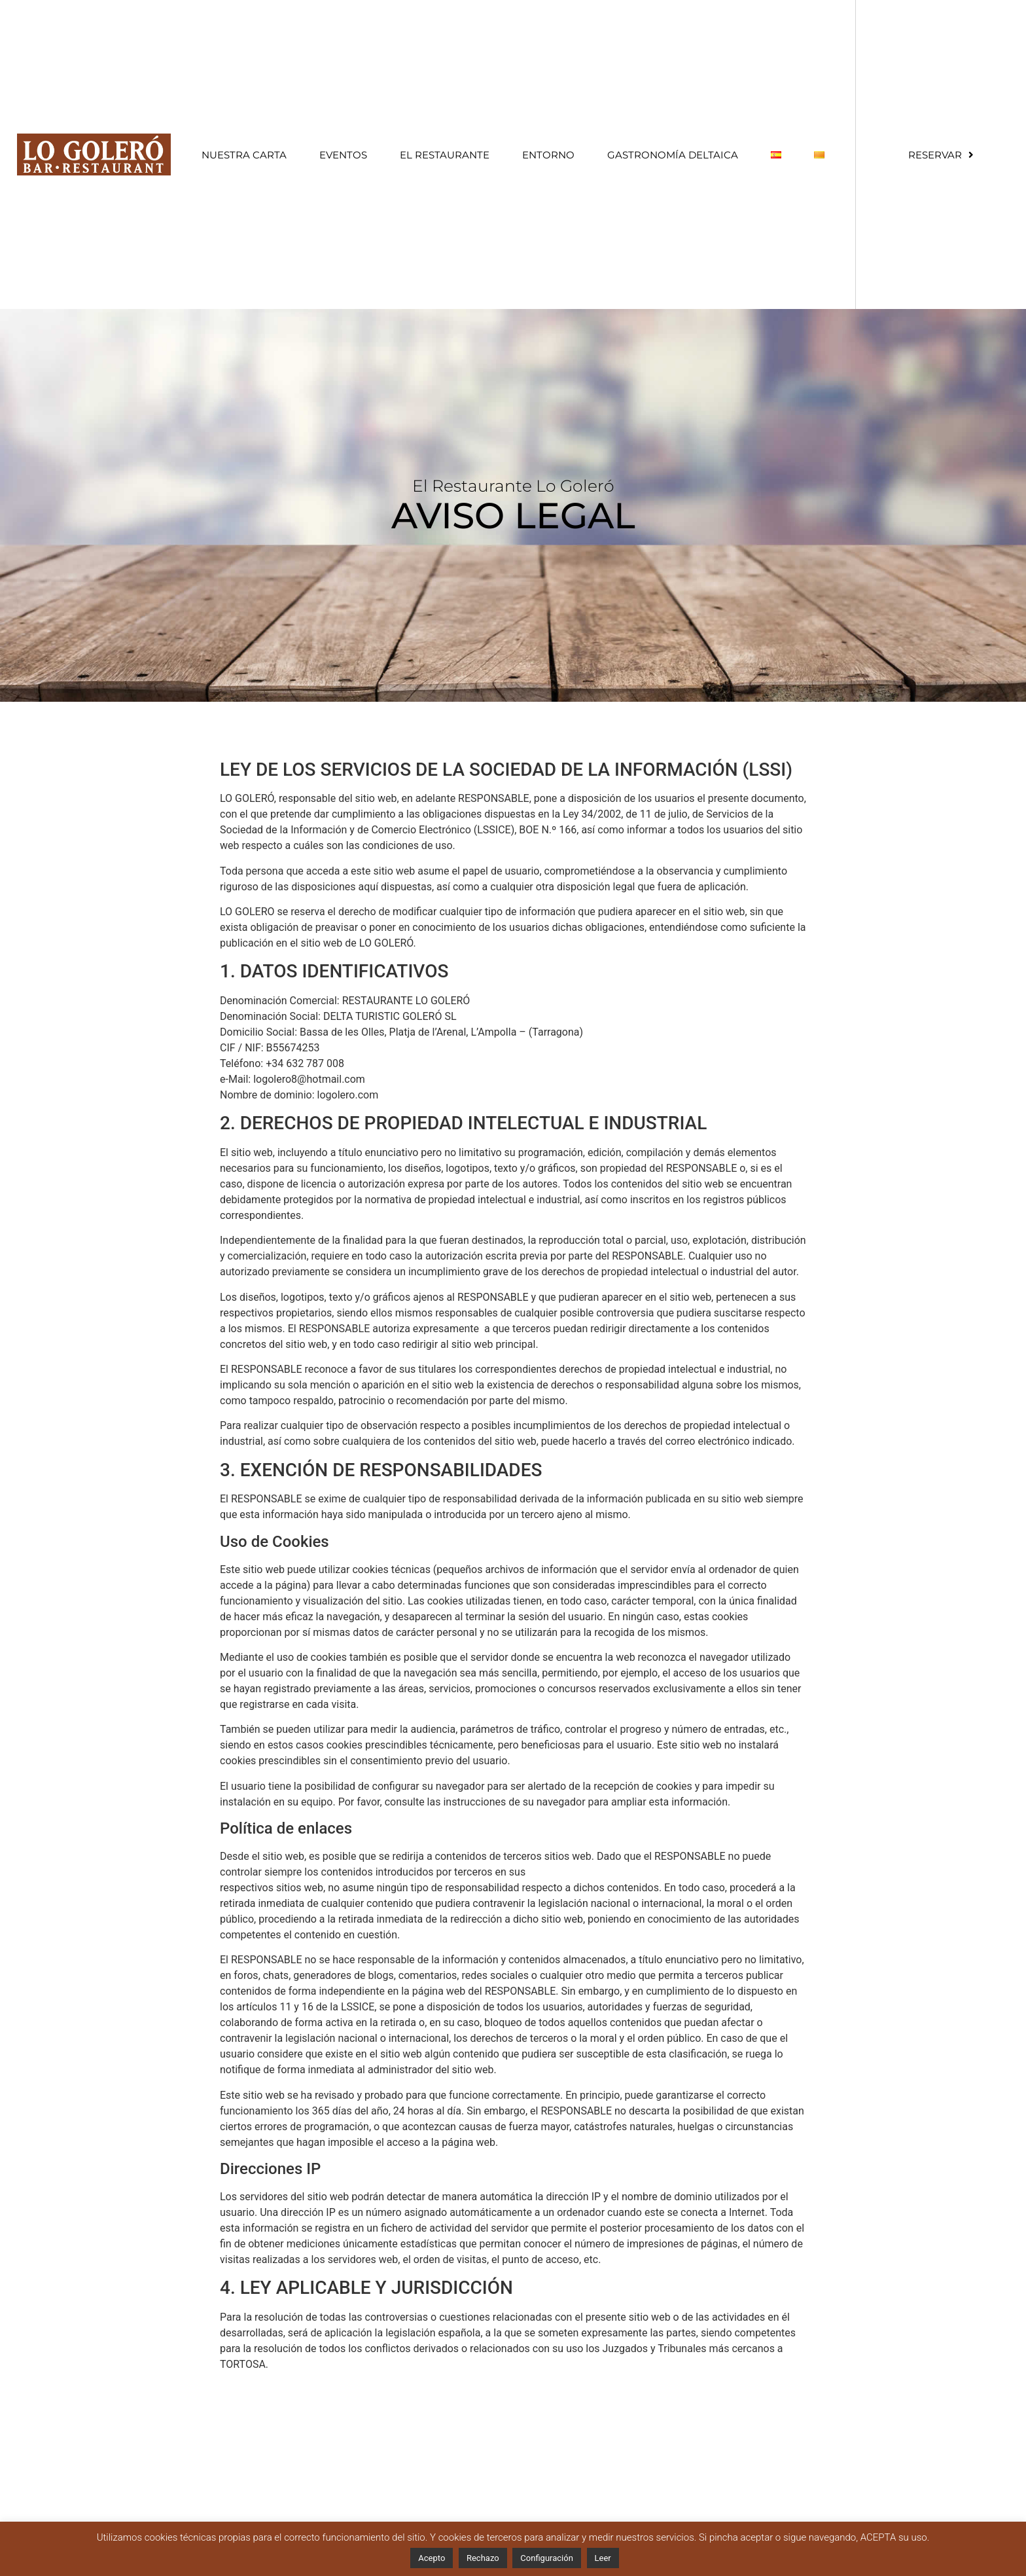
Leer (603, 2558)
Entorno (548, 155)
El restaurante (444, 155)
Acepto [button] (431, 2558)
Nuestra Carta (244, 155)
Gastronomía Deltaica (672, 155)
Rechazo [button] (483, 2558)
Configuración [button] (546, 2558)
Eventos (343, 155)
